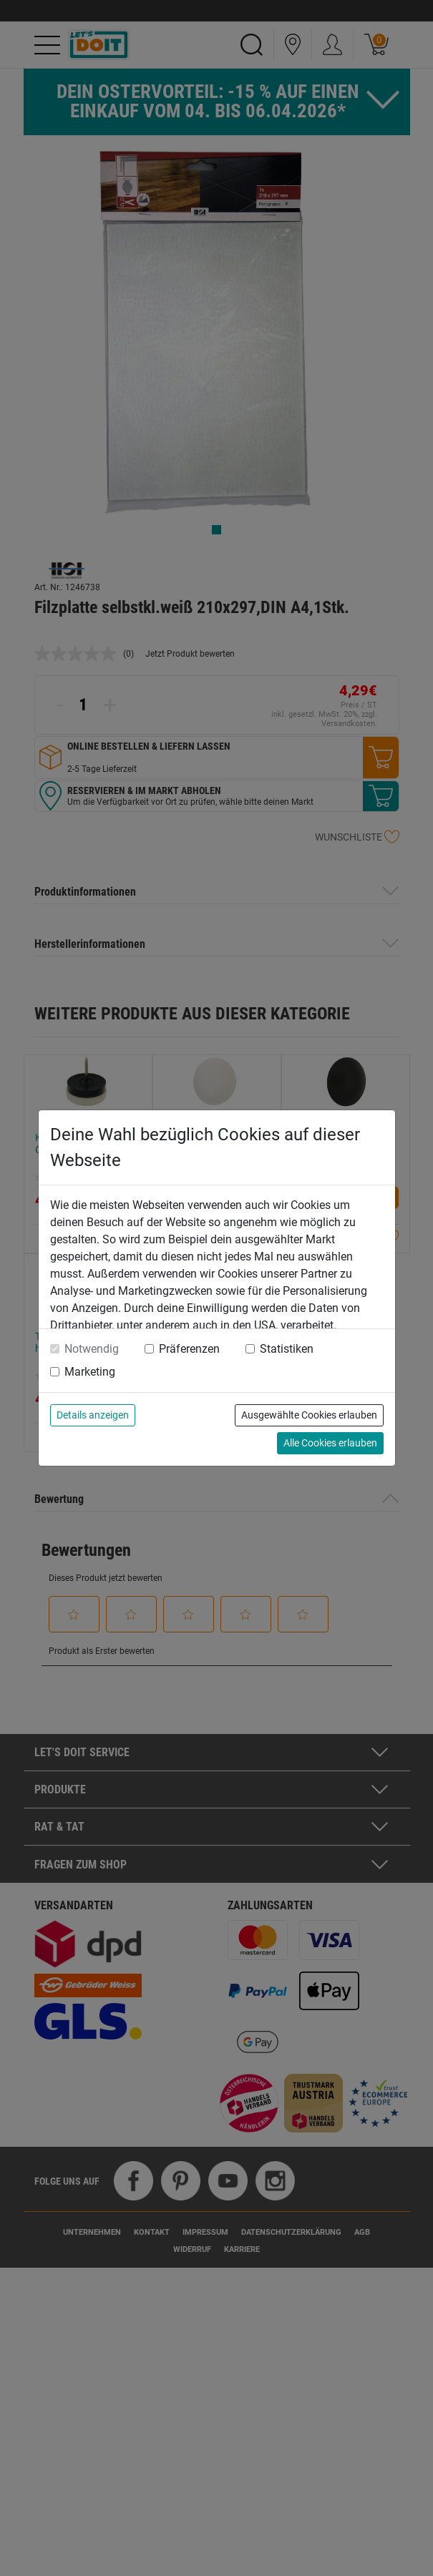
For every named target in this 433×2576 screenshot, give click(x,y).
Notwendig (91, 1349)
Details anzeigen (93, 1415)
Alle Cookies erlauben (330, 1443)
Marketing (89, 1371)
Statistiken (286, 1349)
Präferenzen (189, 1349)
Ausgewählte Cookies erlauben (309, 1415)
